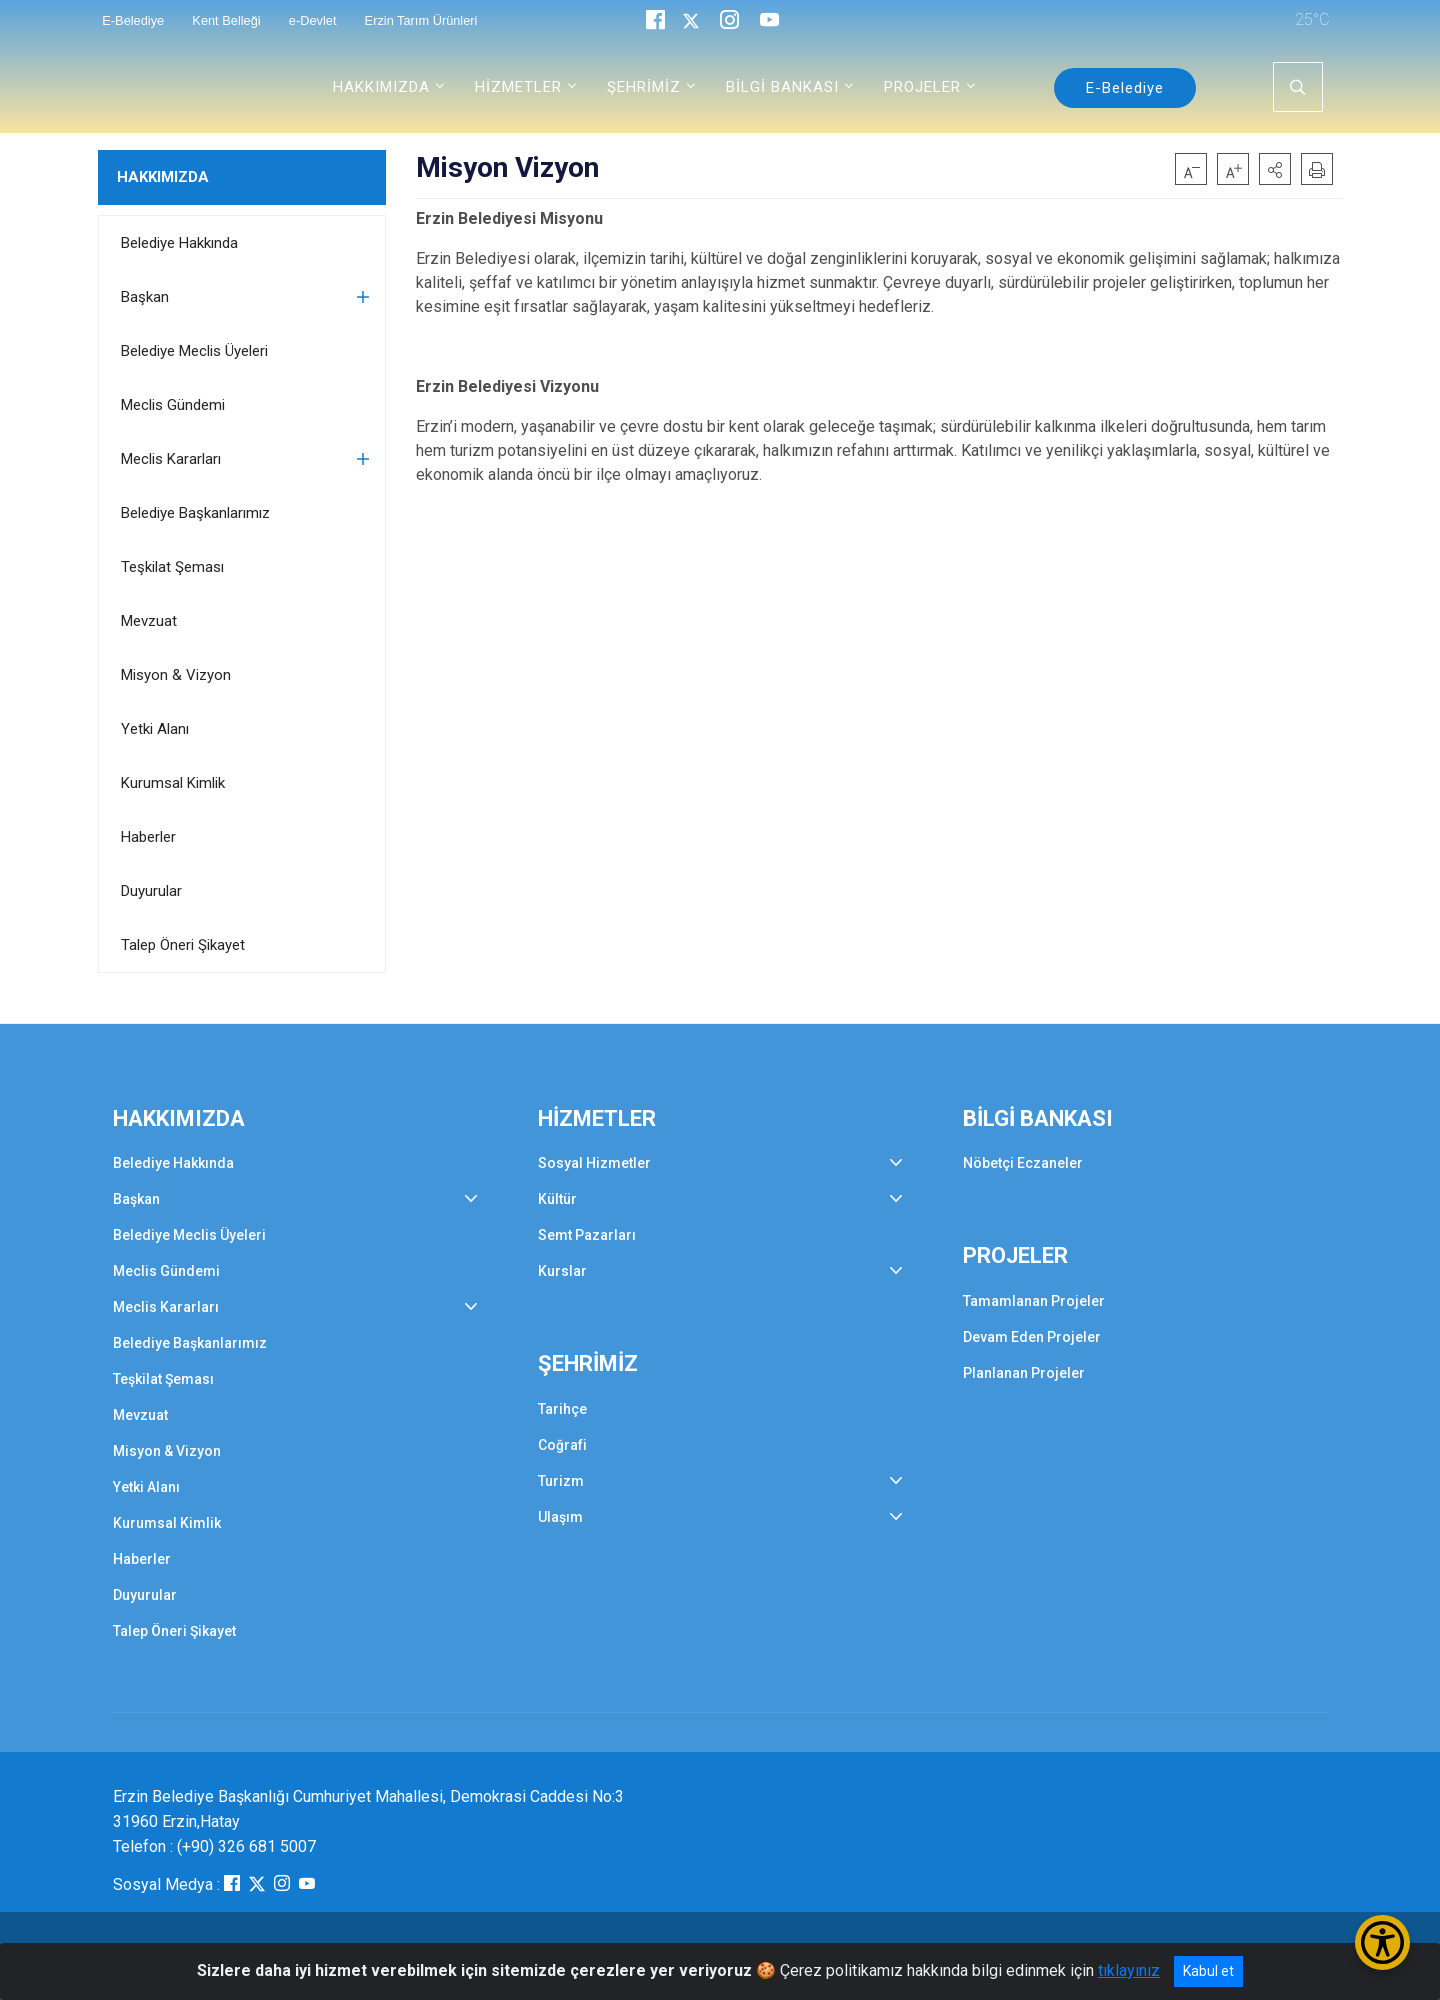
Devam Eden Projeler (1032, 1337)
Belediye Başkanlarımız (195, 513)
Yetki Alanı (155, 729)
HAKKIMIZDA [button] (381, 87)
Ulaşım (560, 1517)
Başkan (145, 297)
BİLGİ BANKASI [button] (782, 87)
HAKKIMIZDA (163, 177)
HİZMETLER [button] (518, 87)
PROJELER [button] (922, 87)
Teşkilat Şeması (172, 567)
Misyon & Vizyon (176, 675)
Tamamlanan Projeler (1034, 1301)
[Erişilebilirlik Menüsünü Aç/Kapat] (1382, 1942)
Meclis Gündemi (173, 405)
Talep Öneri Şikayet (183, 945)
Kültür (557, 1199)
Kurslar (562, 1271)
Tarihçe (562, 1409)
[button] (1275, 169)
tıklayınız (1129, 1970)
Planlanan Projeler (1024, 1373)
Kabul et (1208, 1971)
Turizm (561, 1481)
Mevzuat (149, 621)
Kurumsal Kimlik (173, 783)
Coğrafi (562, 1445)
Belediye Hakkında (179, 243)
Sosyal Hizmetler (594, 1163)
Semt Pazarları (587, 1235)
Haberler (148, 837)
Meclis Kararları (171, 459)
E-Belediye (1125, 88)
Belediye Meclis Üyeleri (194, 351)
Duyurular (151, 891)
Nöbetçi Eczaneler (1023, 1163)
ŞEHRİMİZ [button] (644, 87)
